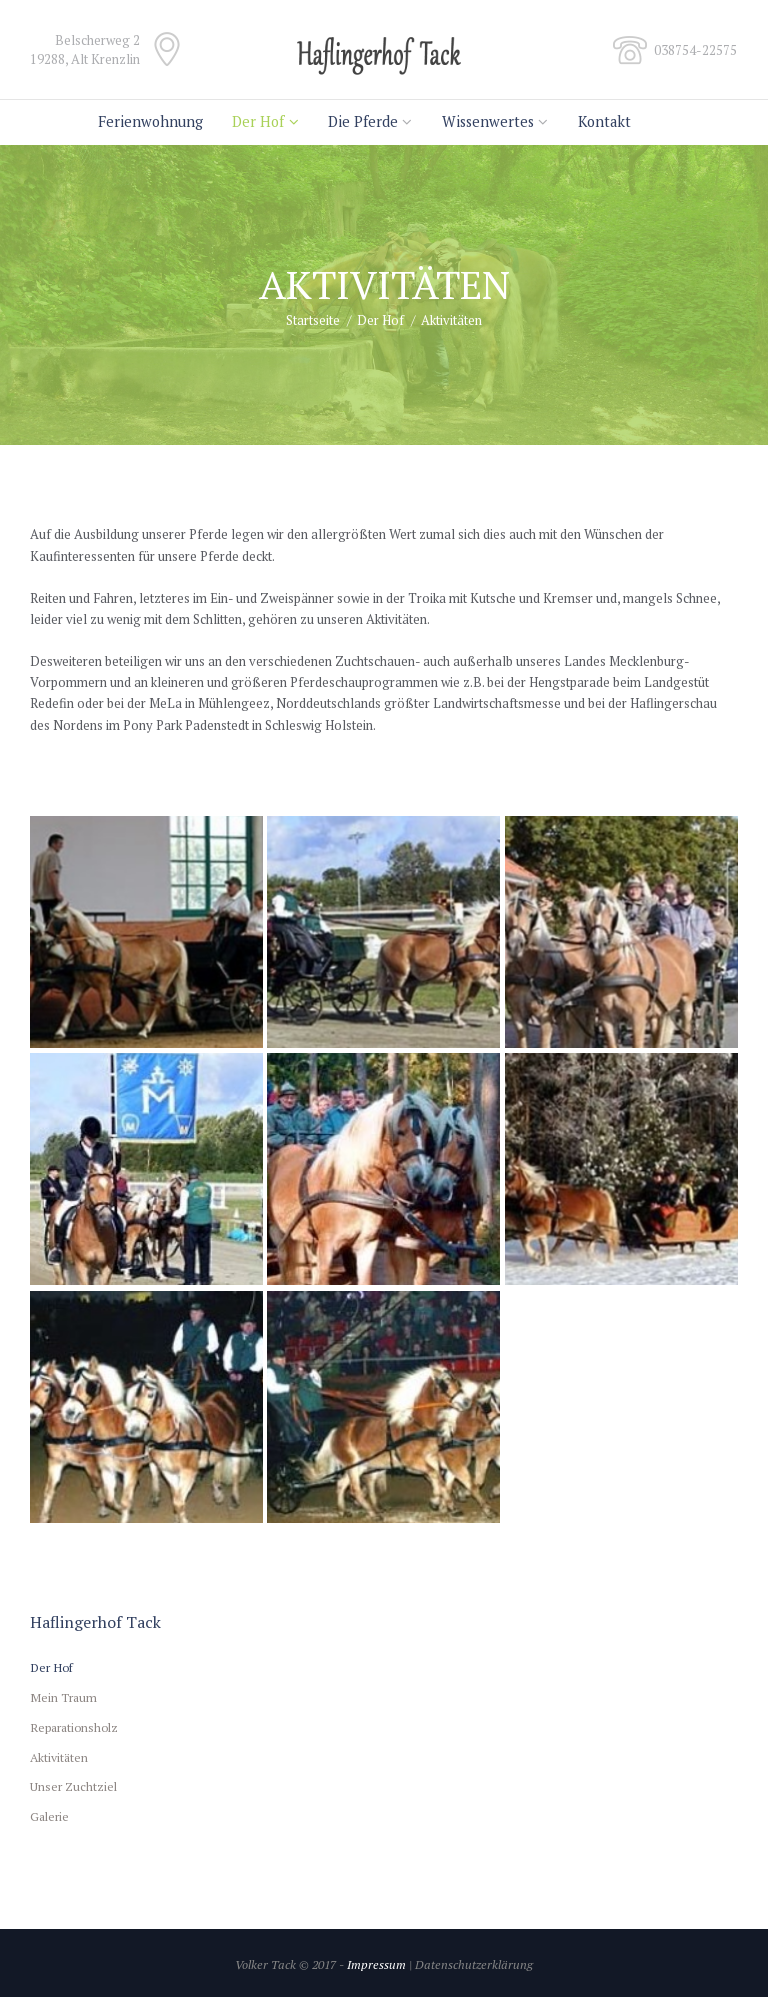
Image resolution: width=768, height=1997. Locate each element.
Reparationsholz (74, 1727)
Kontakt (604, 121)
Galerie (49, 1816)
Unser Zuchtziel (73, 1786)
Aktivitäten (59, 1757)
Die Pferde (363, 121)
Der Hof (258, 121)
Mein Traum (63, 1697)
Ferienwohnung (150, 121)
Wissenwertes (488, 121)
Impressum (376, 1964)
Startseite (313, 320)
